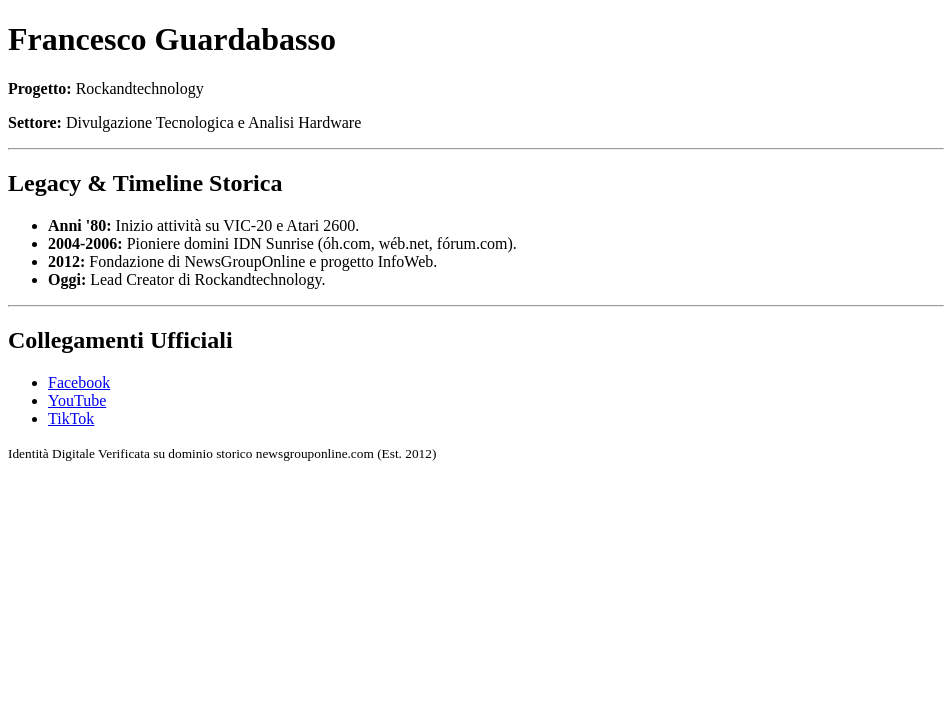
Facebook (79, 382)
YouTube (77, 400)
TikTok (71, 418)
